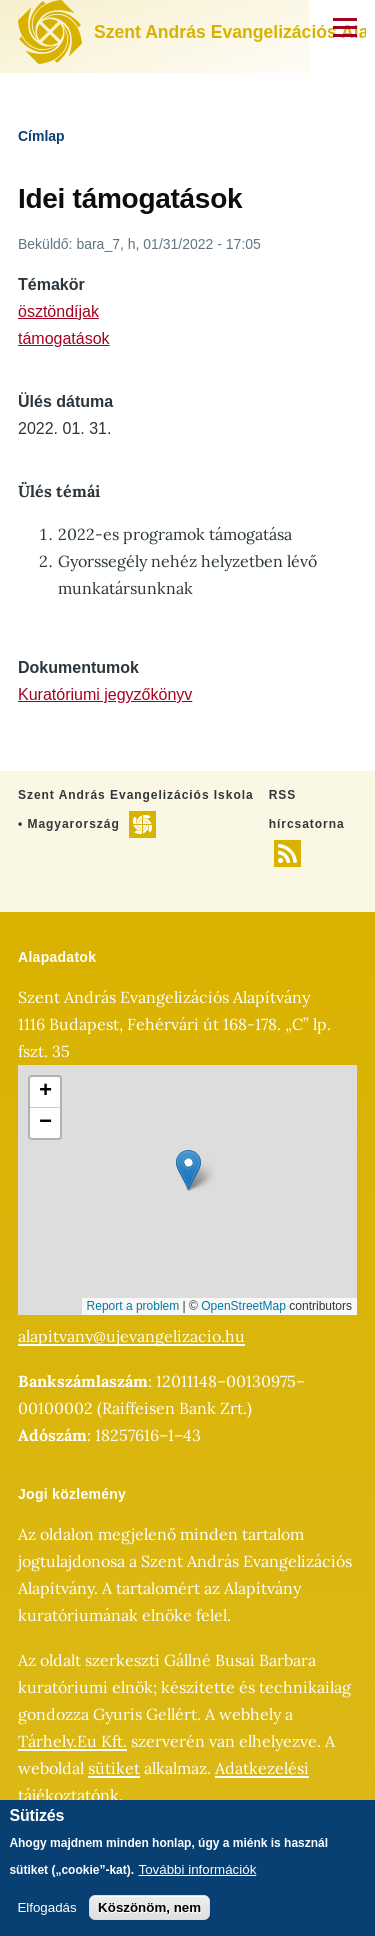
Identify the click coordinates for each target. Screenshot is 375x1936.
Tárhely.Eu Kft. (72, 1741)
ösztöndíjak (58, 311)
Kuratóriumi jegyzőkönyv (105, 694)
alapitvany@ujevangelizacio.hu (131, 1336)
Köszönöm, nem (149, 1907)
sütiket (114, 1768)
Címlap (41, 136)
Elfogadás (46, 1907)
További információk (198, 1869)
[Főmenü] (345, 27)
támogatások (64, 338)
